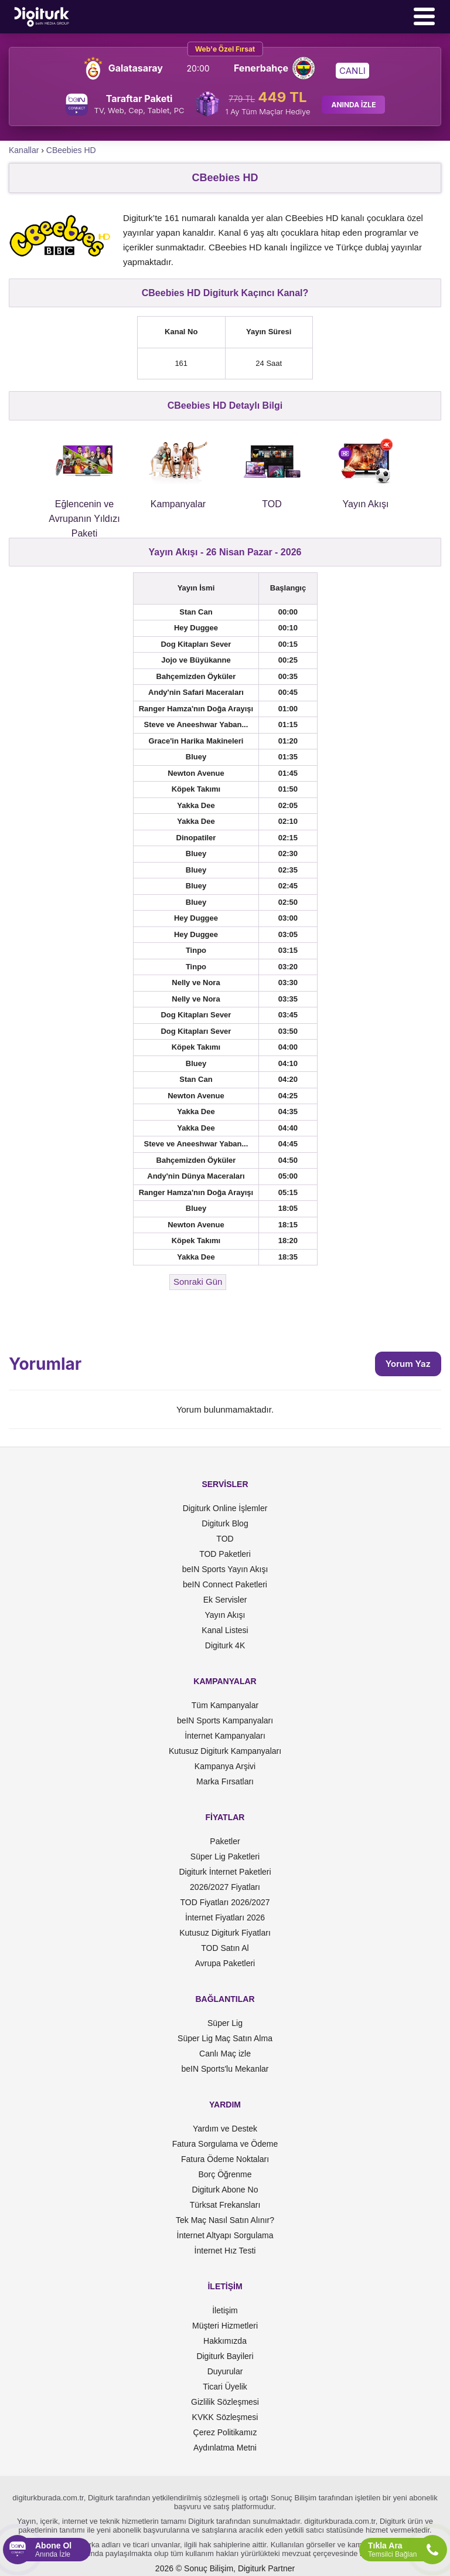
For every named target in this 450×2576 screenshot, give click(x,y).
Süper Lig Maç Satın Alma (225, 2038)
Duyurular (225, 2371)
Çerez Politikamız (225, 2432)
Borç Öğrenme (224, 2174)
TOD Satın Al (224, 1948)
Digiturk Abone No (225, 2189)
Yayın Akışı (225, 1615)
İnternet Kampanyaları (225, 1735)
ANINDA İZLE (353, 104)
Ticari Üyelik (225, 2386)
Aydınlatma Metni (225, 2447)
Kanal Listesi (225, 1630)
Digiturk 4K (225, 1645)
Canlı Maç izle (225, 2053)
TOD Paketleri (225, 1554)
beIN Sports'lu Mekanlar (225, 2068)
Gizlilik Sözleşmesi (225, 2402)
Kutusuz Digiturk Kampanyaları (225, 1751)
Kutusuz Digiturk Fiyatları (225, 1932)
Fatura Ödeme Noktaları (225, 2159)
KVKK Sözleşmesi (225, 2417)
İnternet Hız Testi (225, 2250)
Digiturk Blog (225, 1523)
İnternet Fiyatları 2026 (225, 1917)
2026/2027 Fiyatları (225, 1887)
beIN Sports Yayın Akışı (225, 1569)
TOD (224, 1538)
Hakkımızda (225, 2341)
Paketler (225, 1841)
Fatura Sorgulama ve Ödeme (225, 2144)
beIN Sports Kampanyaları (225, 1720)
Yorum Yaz (408, 1363)
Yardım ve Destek (225, 2128)
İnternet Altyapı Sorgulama (225, 2235)
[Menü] (424, 16)
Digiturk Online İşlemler (225, 1508)
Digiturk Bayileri (224, 2356)
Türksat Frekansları (225, 2205)
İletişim (225, 2310)
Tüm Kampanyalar (225, 1705)
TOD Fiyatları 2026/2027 (225, 1902)
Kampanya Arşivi (225, 1766)
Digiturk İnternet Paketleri (225, 1871)
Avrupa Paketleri (225, 1963)
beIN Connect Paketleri (225, 1584)
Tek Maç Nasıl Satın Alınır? (225, 2220)
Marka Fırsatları (225, 1781)
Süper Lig (225, 2023)
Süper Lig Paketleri (225, 1856)
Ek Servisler (225, 1599)
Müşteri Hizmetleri (225, 2325)
